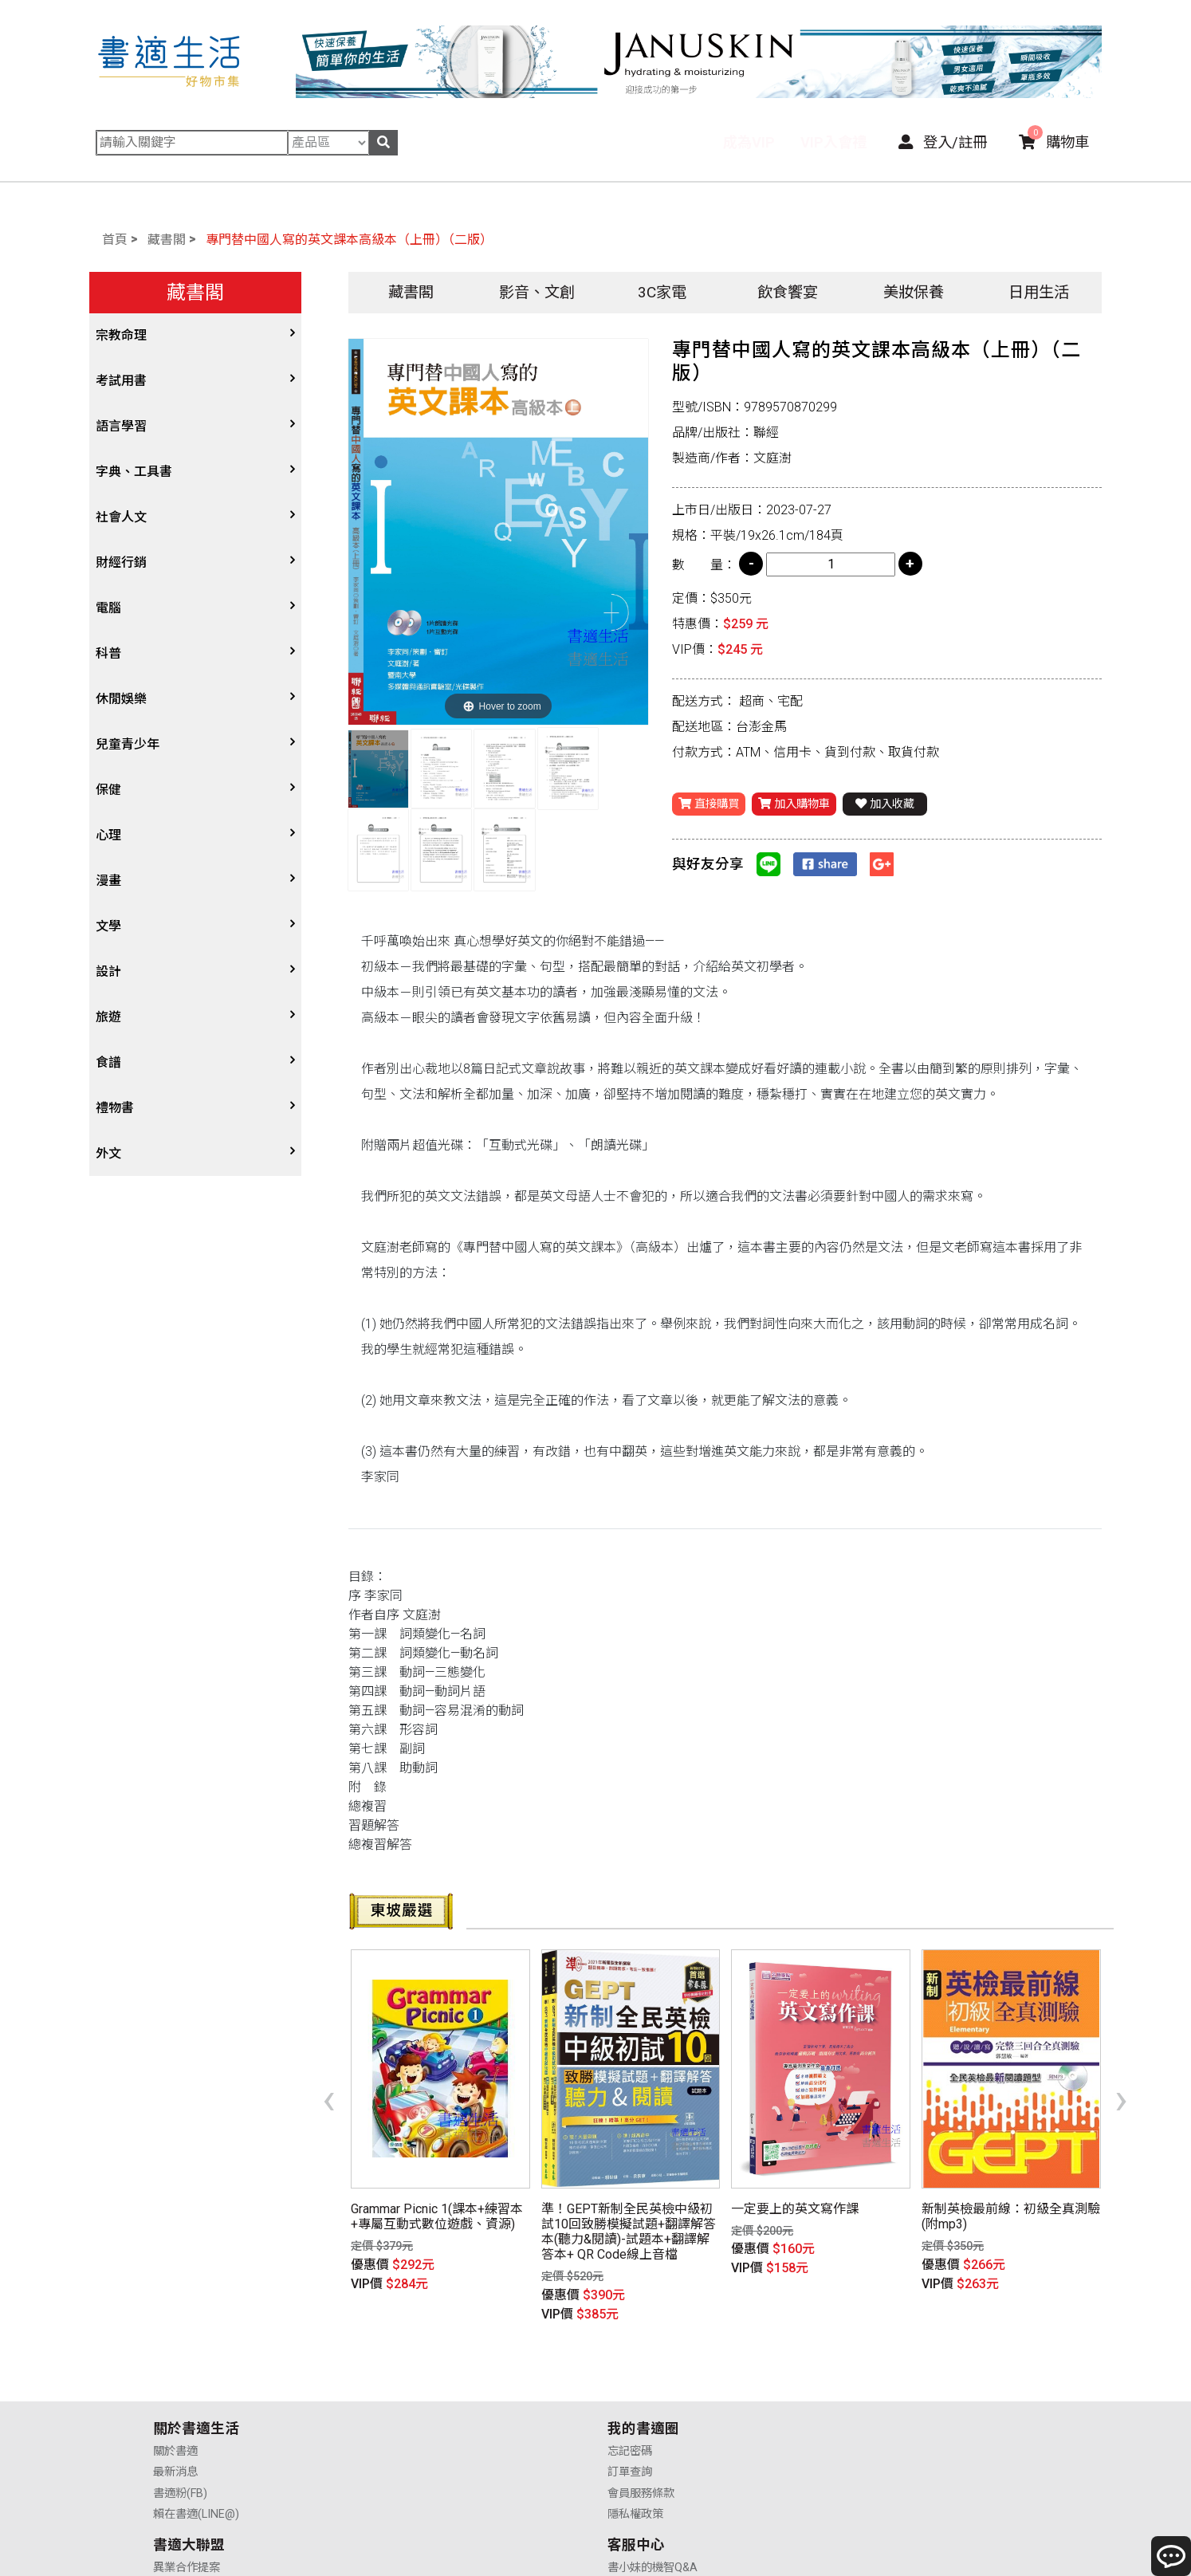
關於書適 (175, 2362)
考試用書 (121, 380)
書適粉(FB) (180, 2404)
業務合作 (629, 2404)
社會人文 (121, 517)
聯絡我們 (857, 2425)
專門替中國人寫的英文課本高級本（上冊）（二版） (349, 239)
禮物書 (115, 1107)
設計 (108, 971)
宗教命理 (121, 335)
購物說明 (857, 2383)
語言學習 (121, 426)
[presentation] (329, 2072)
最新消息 (175, 2383)
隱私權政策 (408, 2425)
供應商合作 (635, 2383)
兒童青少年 (127, 744)
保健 (108, 789)
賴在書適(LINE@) (196, 2425)
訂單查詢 (402, 2383)
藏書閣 (166, 239)
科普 (108, 653)
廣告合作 (629, 2425)
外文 (108, 1153)
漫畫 (108, 880)
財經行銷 (121, 562)
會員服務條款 (413, 2404)
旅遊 (108, 1017)
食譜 (108, 1062)
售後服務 (857, 2404)
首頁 (115, 239)
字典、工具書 (134, 471)
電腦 (108, 607)
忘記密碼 (402, 2362)
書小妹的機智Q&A (880, 2362)
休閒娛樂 (121, 698)
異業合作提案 (640, 2362)
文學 (108, 926)
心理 (108, 835)
